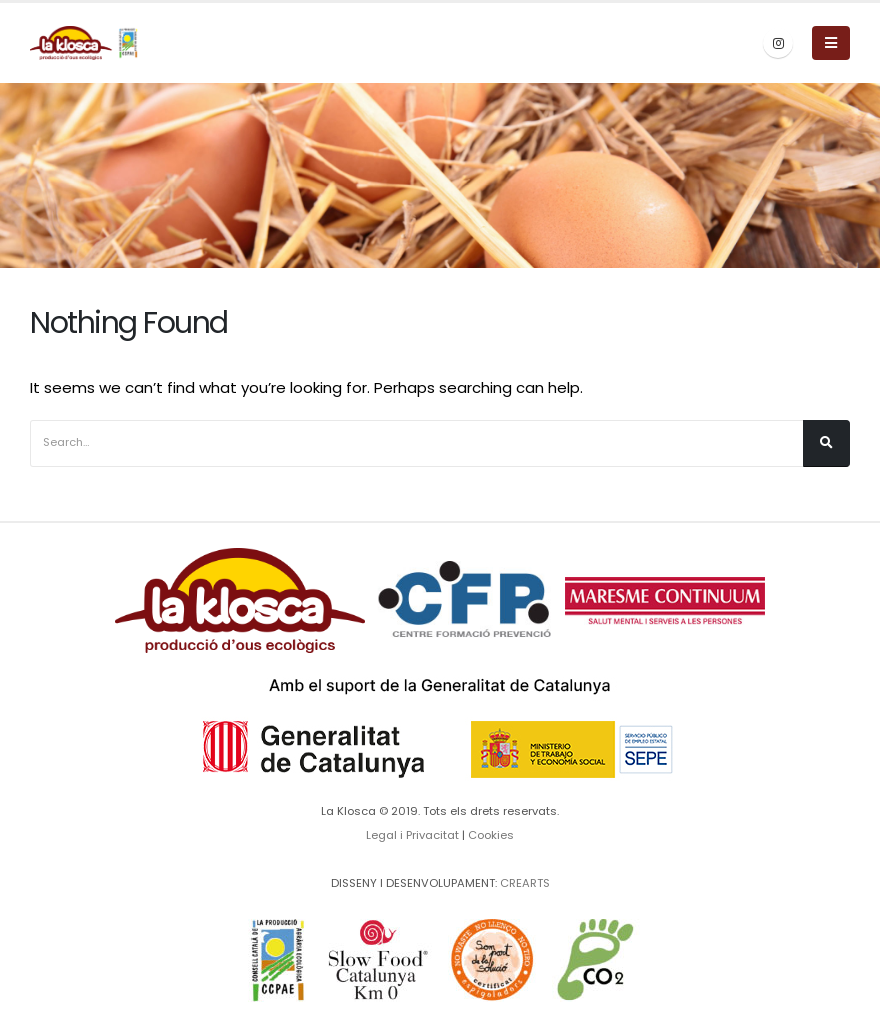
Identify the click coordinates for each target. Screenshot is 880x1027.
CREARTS (525, 883)
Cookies (491, 835)
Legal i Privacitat (412, 835)
